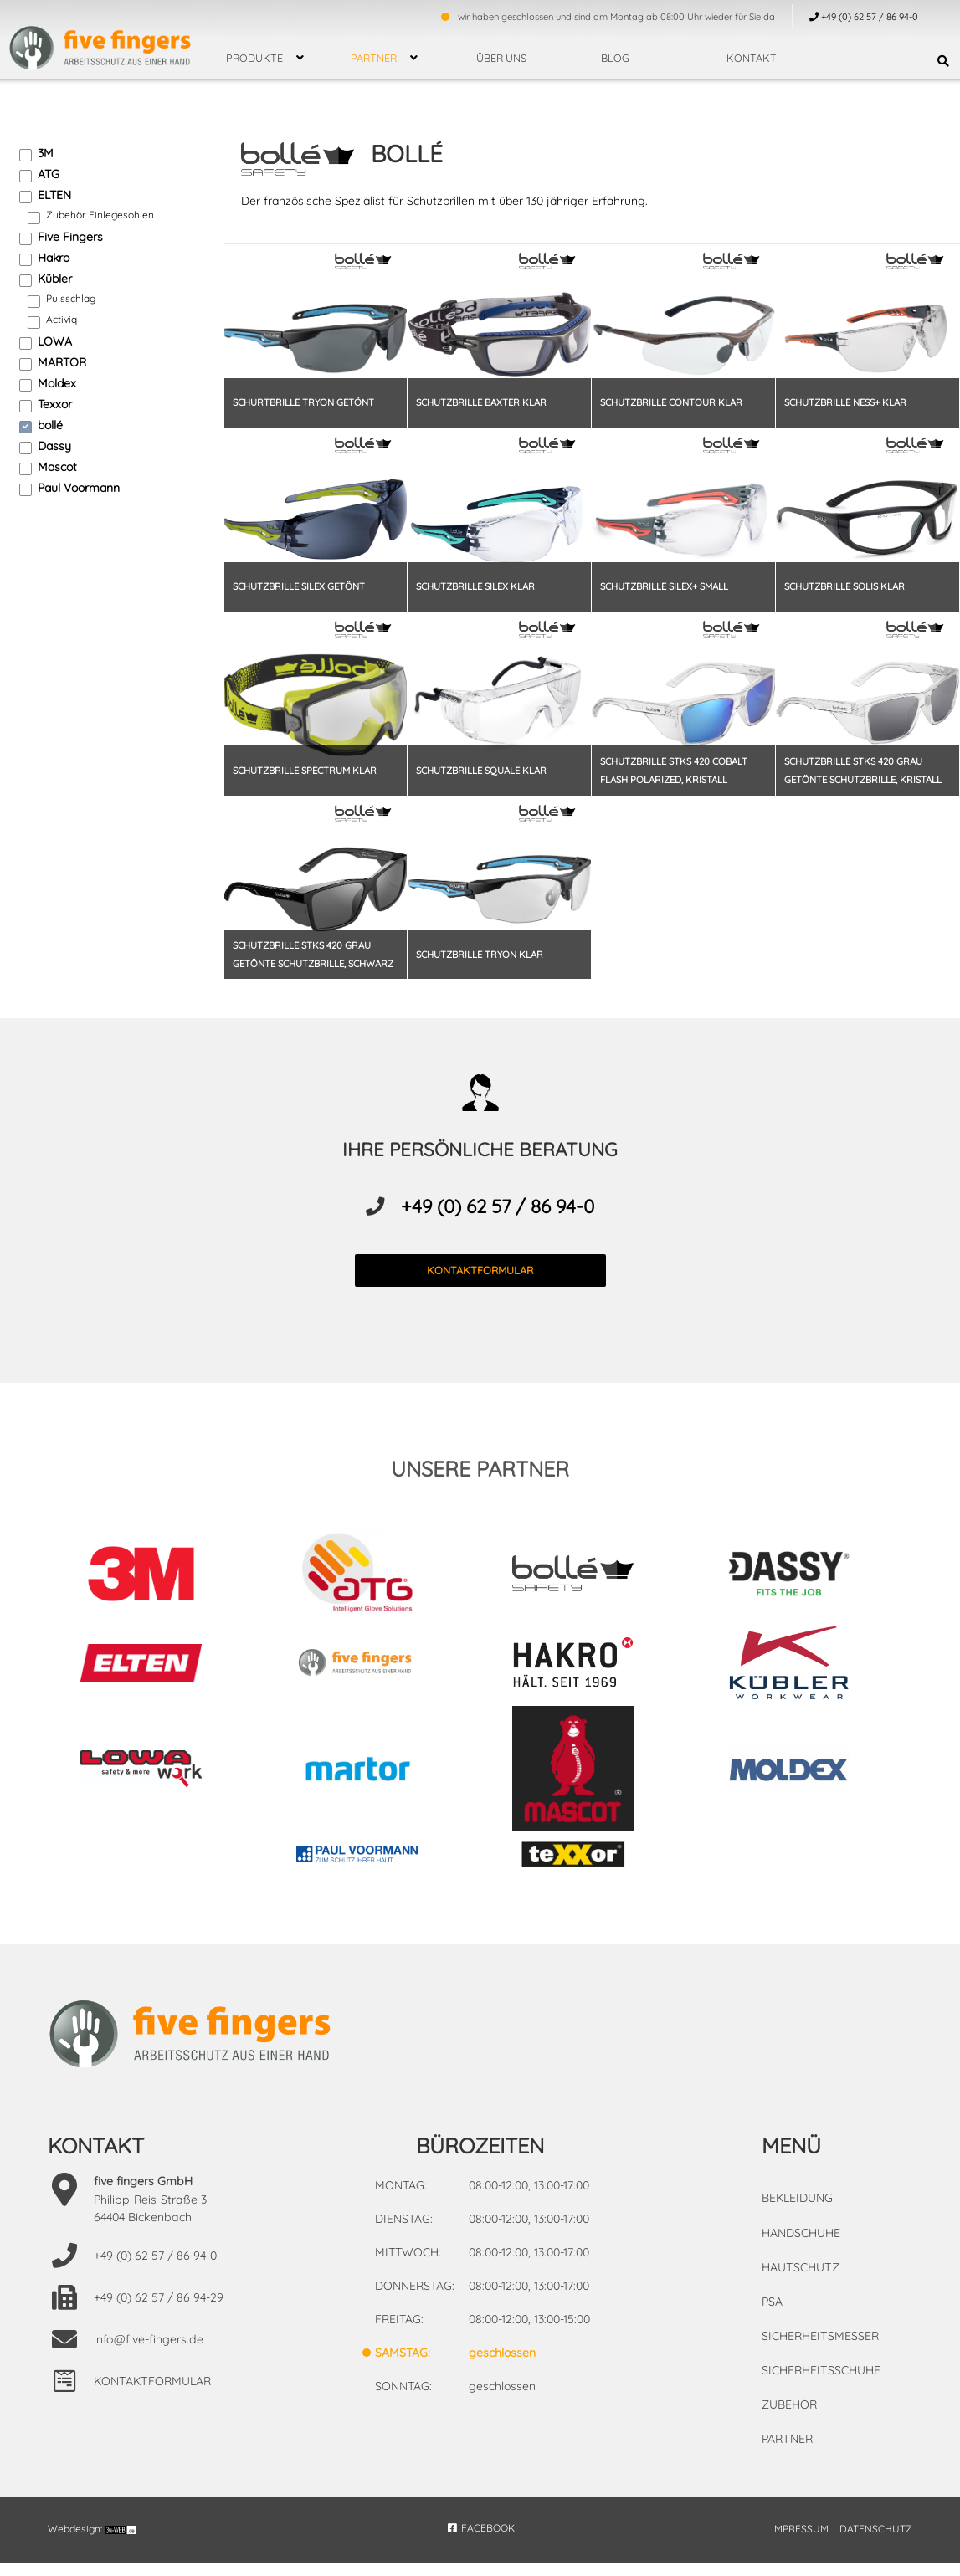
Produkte (254, 57)
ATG (48, 174)
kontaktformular (480, 1285)
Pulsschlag (70, 298)
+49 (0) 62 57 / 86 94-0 (497, 1221)
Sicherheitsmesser (820, 2349)
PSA (772, 2314)
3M (46, 153)
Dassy (54, 445)
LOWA (55, 341)
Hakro (53, 257)
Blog (615, 57)
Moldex (57, 383)
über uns (501, 57)
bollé (50, 425)
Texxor (55, 404)
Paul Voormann (79, 487)
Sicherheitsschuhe (821, 2383)
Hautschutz (800, 2280)
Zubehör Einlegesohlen (100, 214)
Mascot (57, 466)
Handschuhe (801, 2246)
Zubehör (789, 2417)
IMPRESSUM (800, 2541)
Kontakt (751, 57)
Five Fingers (70, 236)
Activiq (61, 319)
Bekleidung (797, 2212)
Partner (374, 57)
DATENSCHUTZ (875, 2541)
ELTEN (54, 194)
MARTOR (62, 362)
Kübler (55, 278)
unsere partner (480, 1483)
